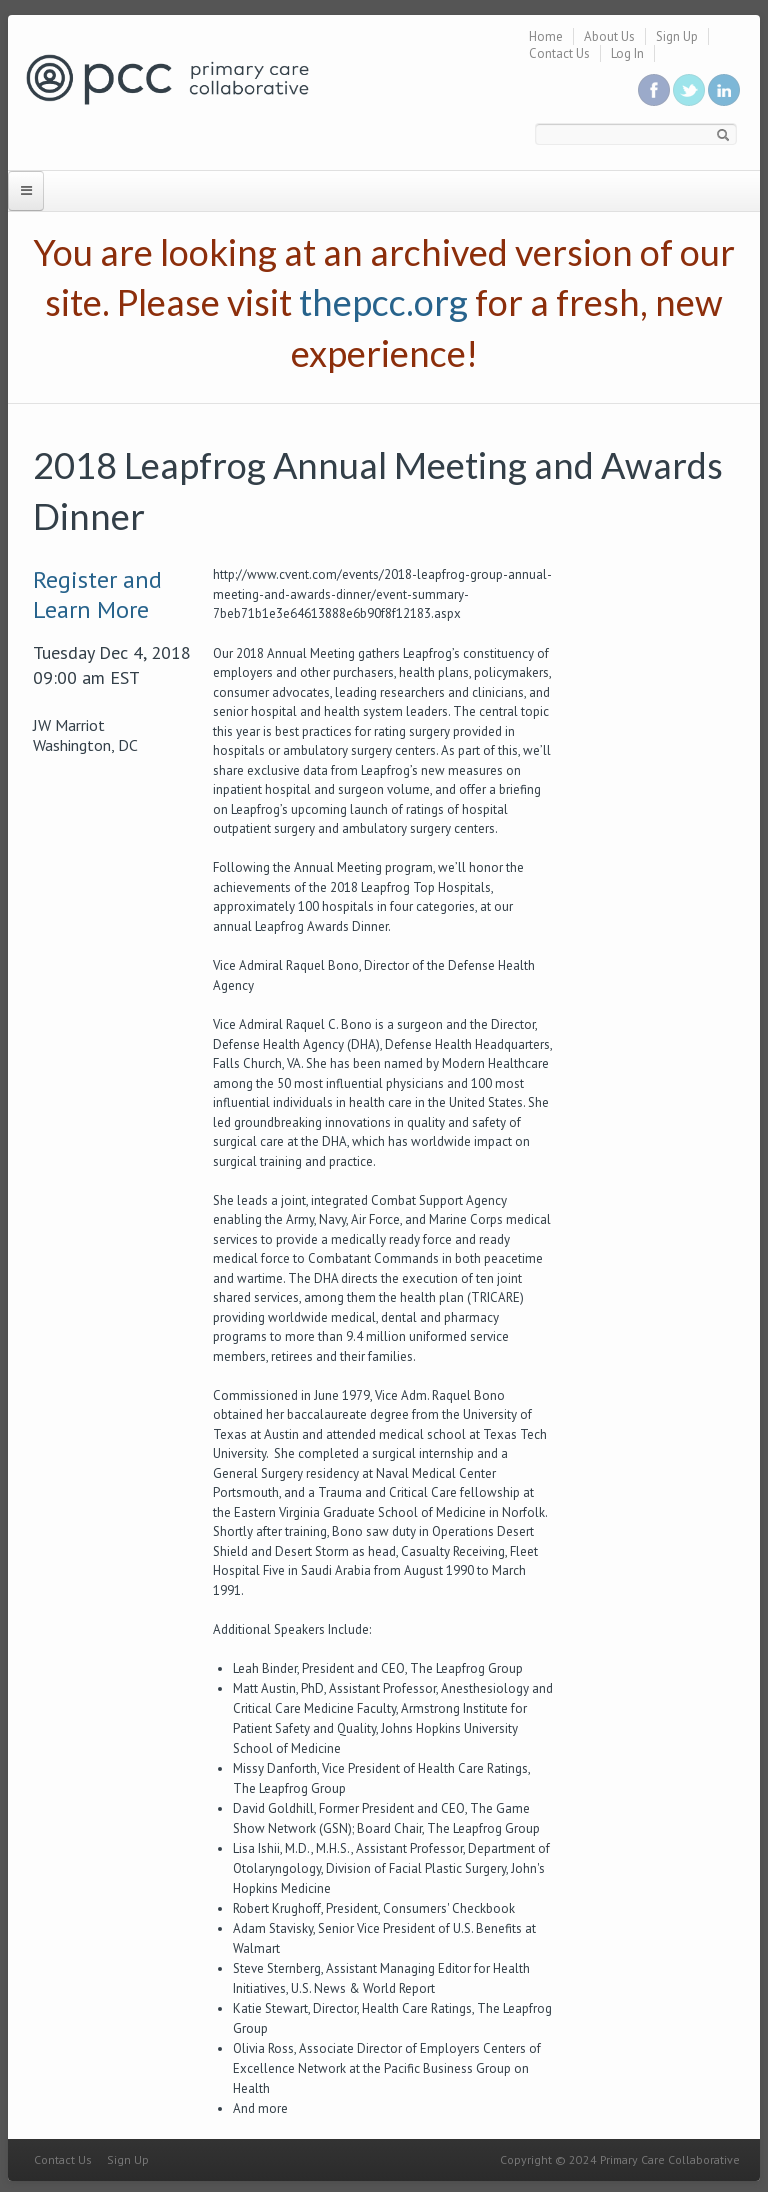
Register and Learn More (97, 594)
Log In (627, 53)
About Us (609, 36)
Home (546, 36)
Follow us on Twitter (689, 90)
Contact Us (559, 53)
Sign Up (677, 36)
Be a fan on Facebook (654, 90)
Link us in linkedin (724, 90)
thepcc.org (383, 302)
